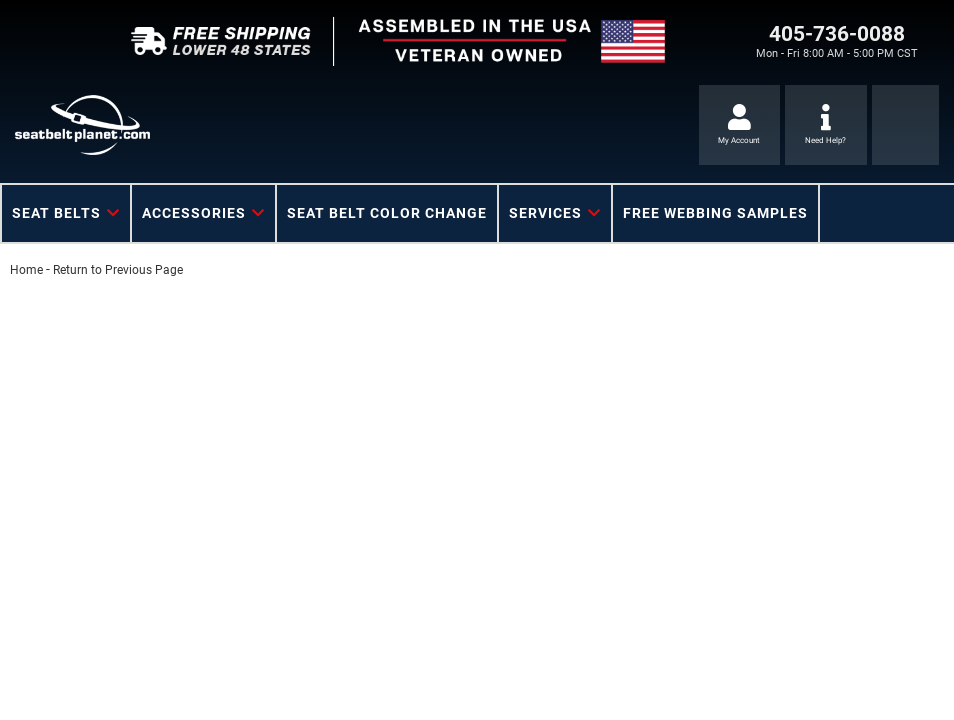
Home (26, 270)
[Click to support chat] (826, 125)
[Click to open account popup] (740, 125)
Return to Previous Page (118, 270)
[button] (66, 213)
